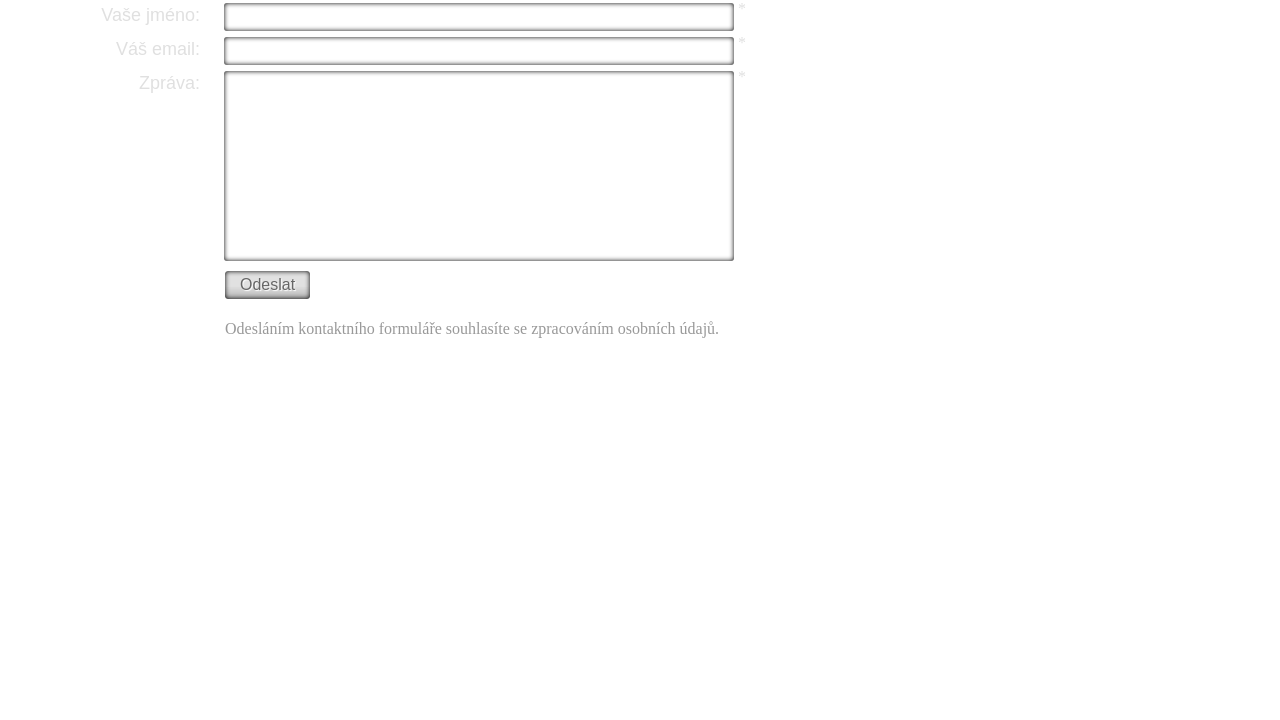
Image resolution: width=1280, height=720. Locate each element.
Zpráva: (169, 83)
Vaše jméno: (150, 15)
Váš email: (158, 49)
